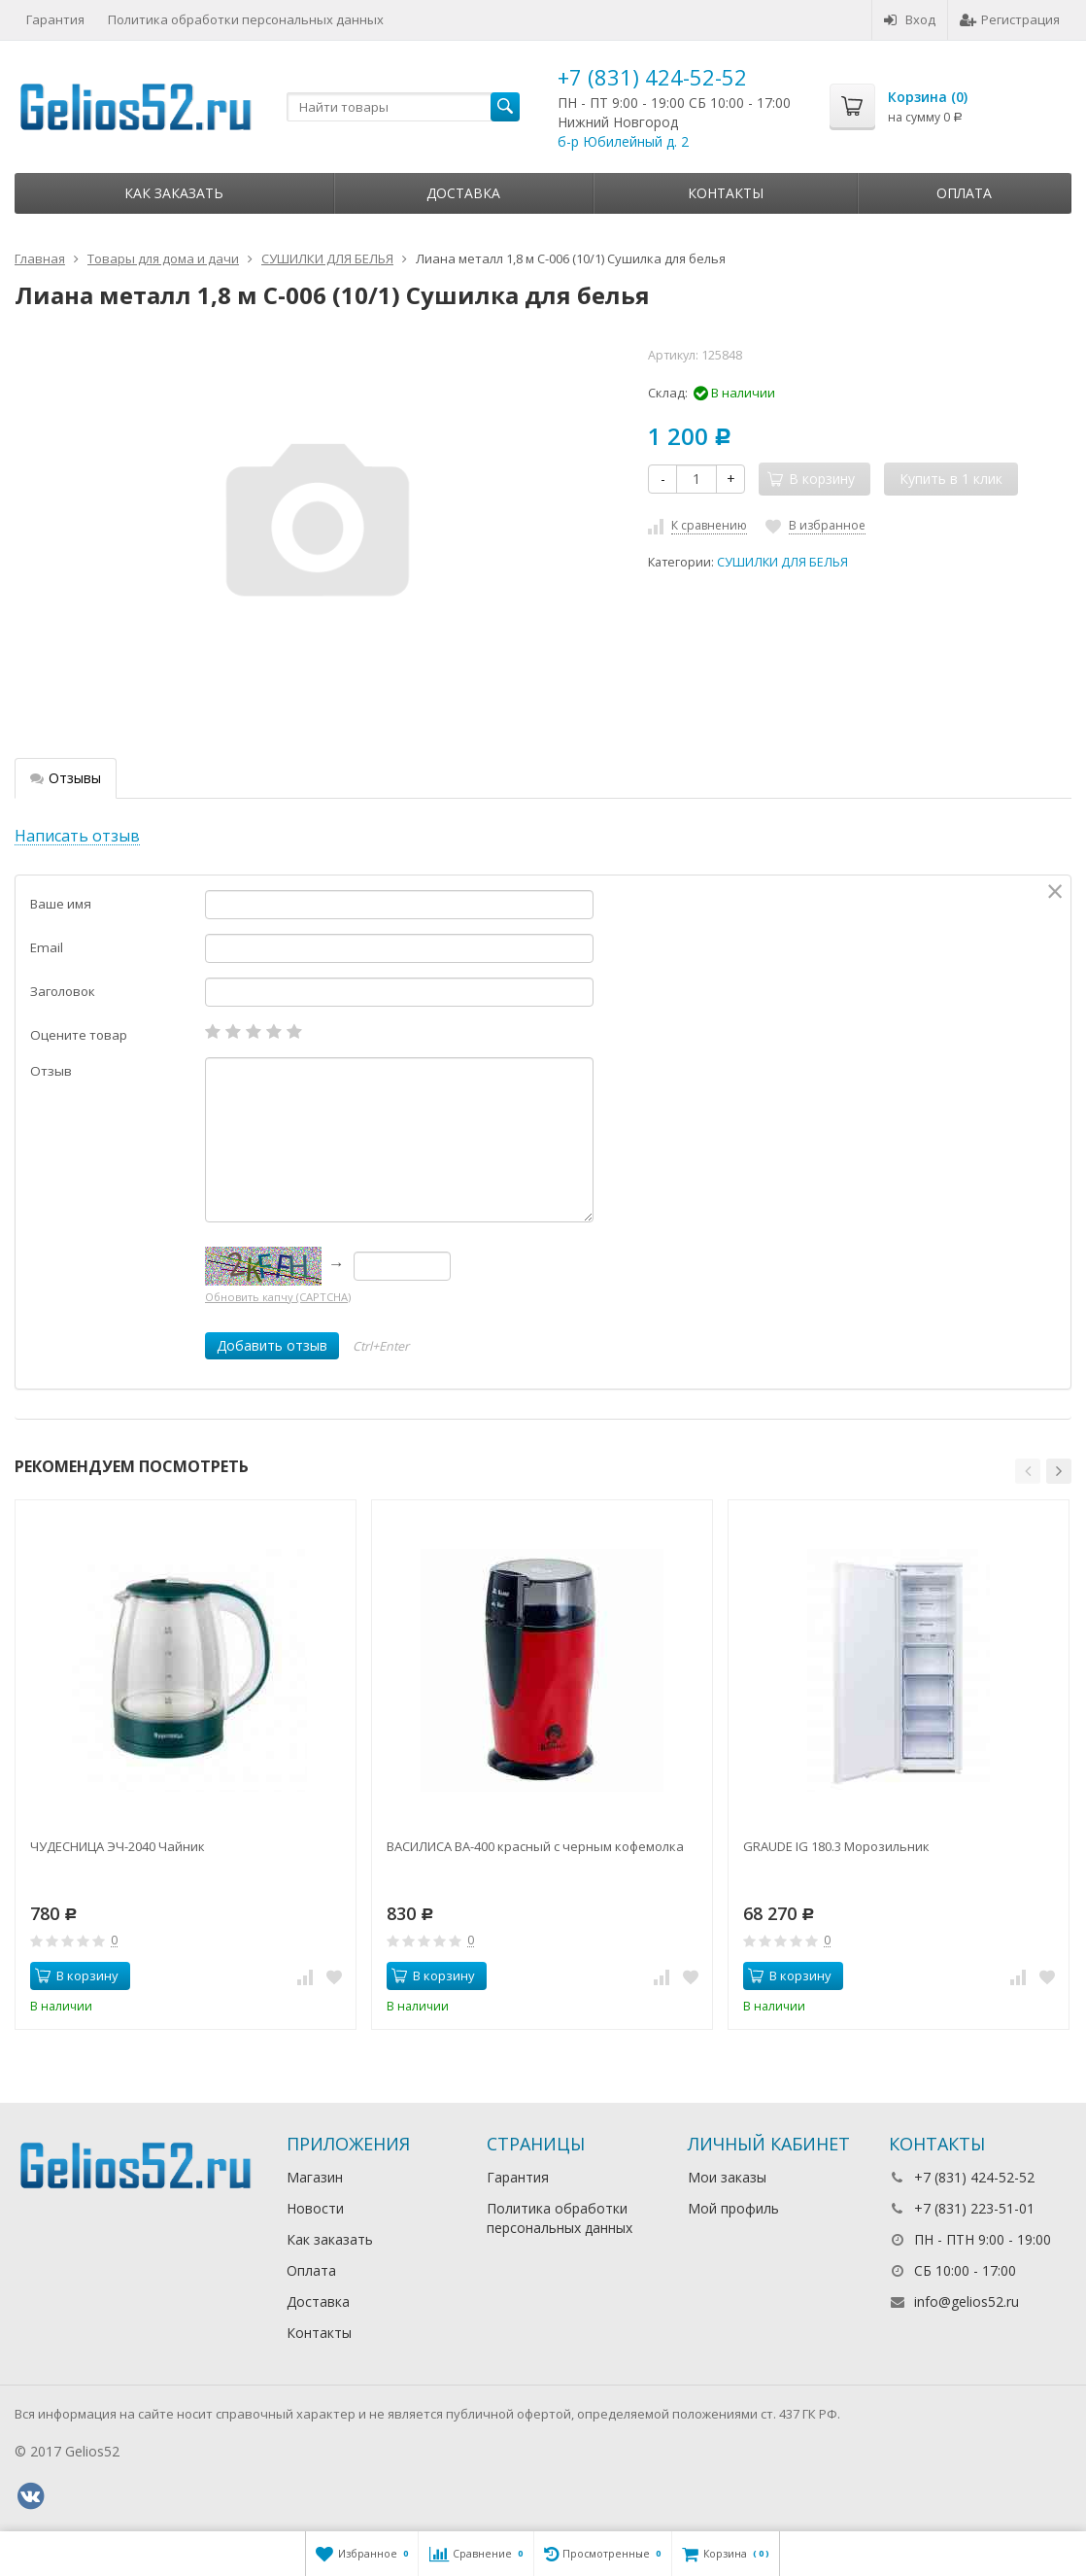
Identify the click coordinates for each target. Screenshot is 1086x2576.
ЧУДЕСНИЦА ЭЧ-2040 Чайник (117, 1846)
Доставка (463, 193)
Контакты (726, 193)
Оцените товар (78, 1035)
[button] (1027, 1471)
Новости (315, 2208)
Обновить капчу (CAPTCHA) (278, 1296)
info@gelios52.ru (966, 2301)
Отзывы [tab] (65, 778)
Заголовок (62, 991)
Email (46, 947)
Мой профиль (733, 2208)
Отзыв (51, 1071)
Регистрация (1010, 19)
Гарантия (55, 19)
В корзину (77, 1975)
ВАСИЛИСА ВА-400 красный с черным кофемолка (535, 1846)
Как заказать (173, 193)
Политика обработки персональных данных (246, 19)
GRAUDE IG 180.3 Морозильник (836, 1846)
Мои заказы (727, 2177)
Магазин (315, 2177)
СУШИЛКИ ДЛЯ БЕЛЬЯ (782, 562)
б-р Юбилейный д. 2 (623, 141)
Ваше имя (60, 903)
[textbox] (403, 106)
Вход (909, 19)
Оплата (964, 193)
